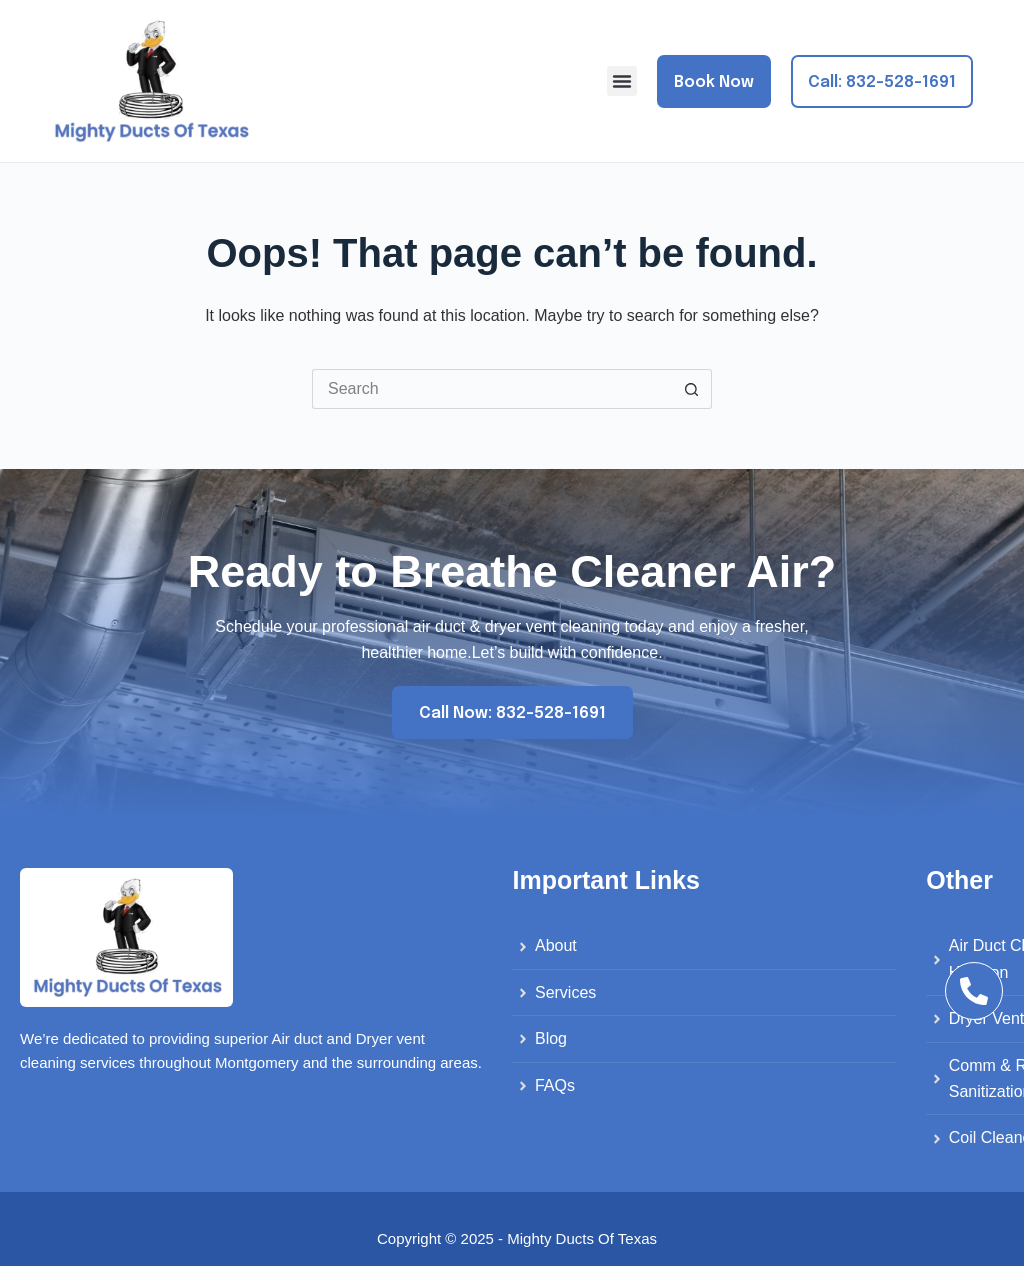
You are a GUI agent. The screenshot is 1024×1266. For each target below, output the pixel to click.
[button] (622, 81)
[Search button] (692, 389)
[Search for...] (492, 389)
